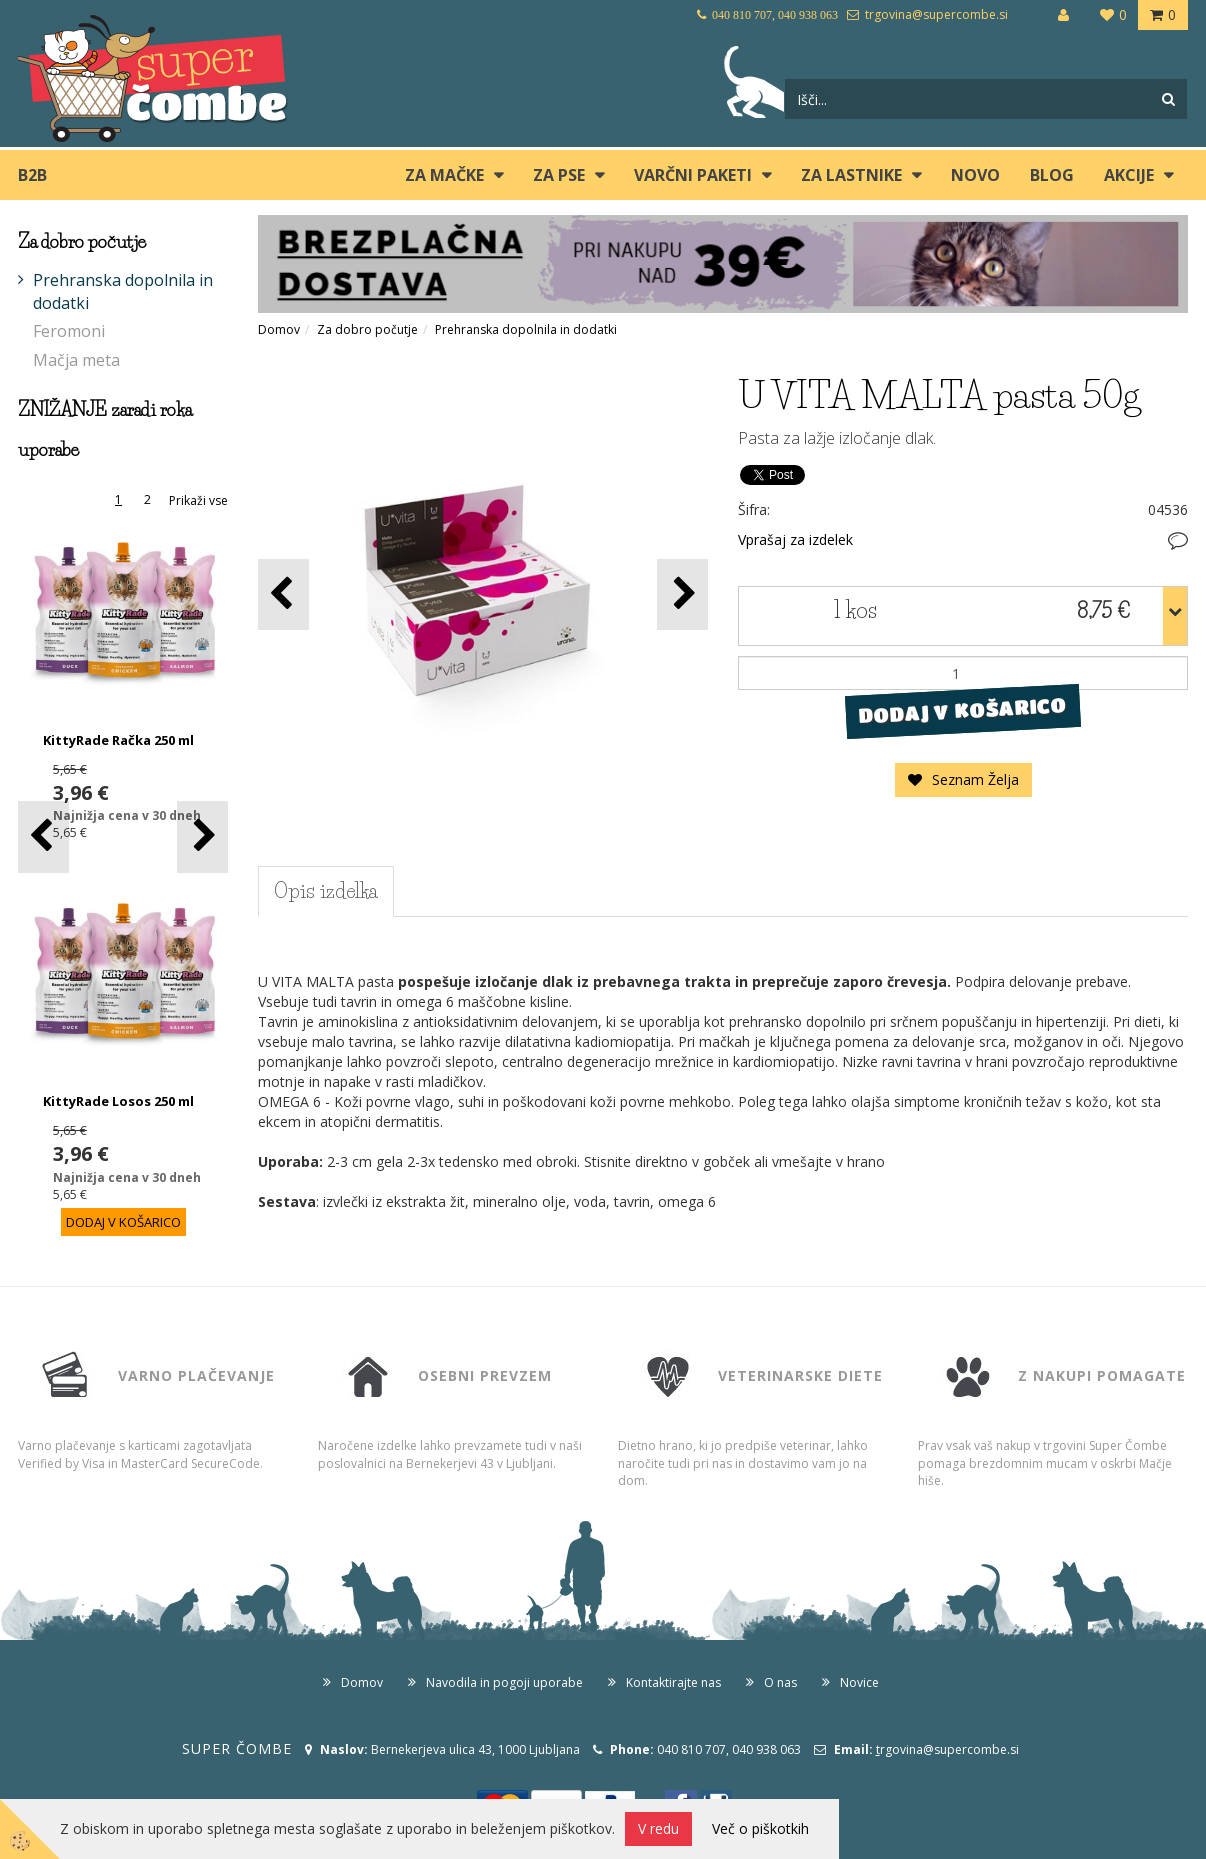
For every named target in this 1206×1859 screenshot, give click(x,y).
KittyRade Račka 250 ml (118, 740)
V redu (658, 1828)
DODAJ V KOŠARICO (962, 711)
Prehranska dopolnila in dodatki (123, 291)
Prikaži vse (198, 500)
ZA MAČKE (444, 175)
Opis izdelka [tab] (326, 891)
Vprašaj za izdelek (795, 539)
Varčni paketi (693, 175)
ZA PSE (559, 175)
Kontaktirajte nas (673, 1682)
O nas (780, 1682)
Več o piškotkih (760, 1828)
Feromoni (69, 331)
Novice (859, 1682)
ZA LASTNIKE (851, 175)
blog (1052, 175)
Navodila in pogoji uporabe (504, 1682)
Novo (975, 175)
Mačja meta (76, 360)
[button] (202, 836)
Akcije (1129, 175)
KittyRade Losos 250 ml (118, 1101)
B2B (32, 175)
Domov (279, 329)
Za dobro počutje (367, 329)
